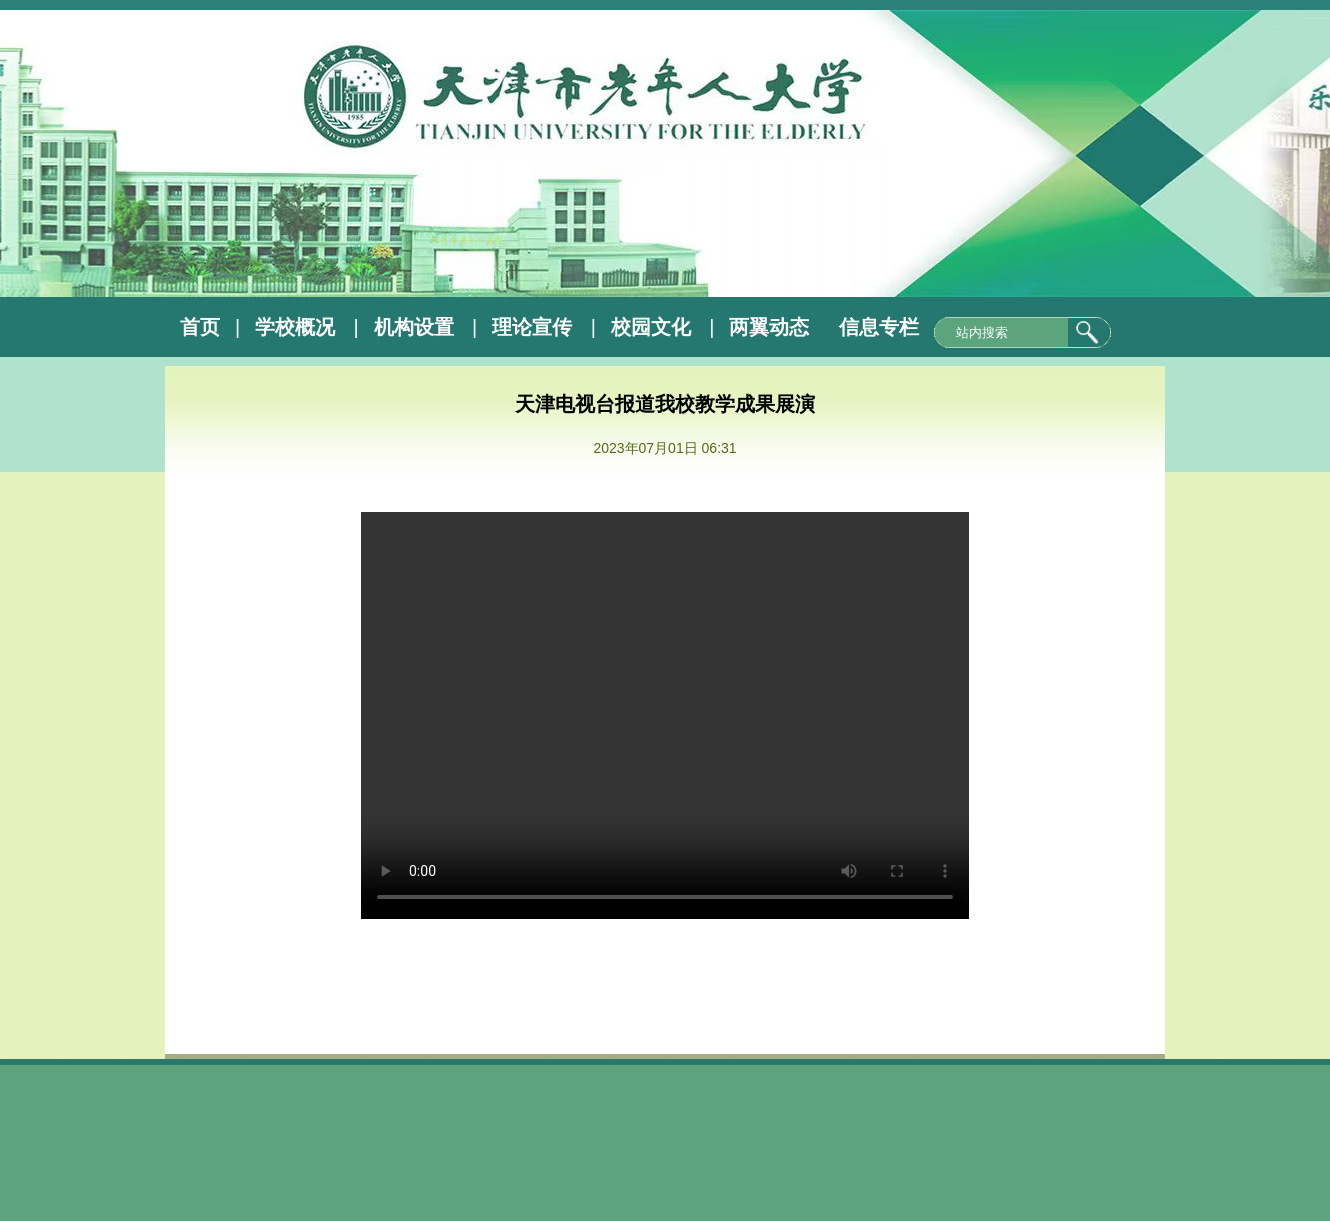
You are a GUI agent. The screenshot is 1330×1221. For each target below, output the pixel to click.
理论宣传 (532, 327)
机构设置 (414, 327)
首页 (200, 327)
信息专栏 (879, 327)
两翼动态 (769, 327)
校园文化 (651, 327)
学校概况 (295, 327)
